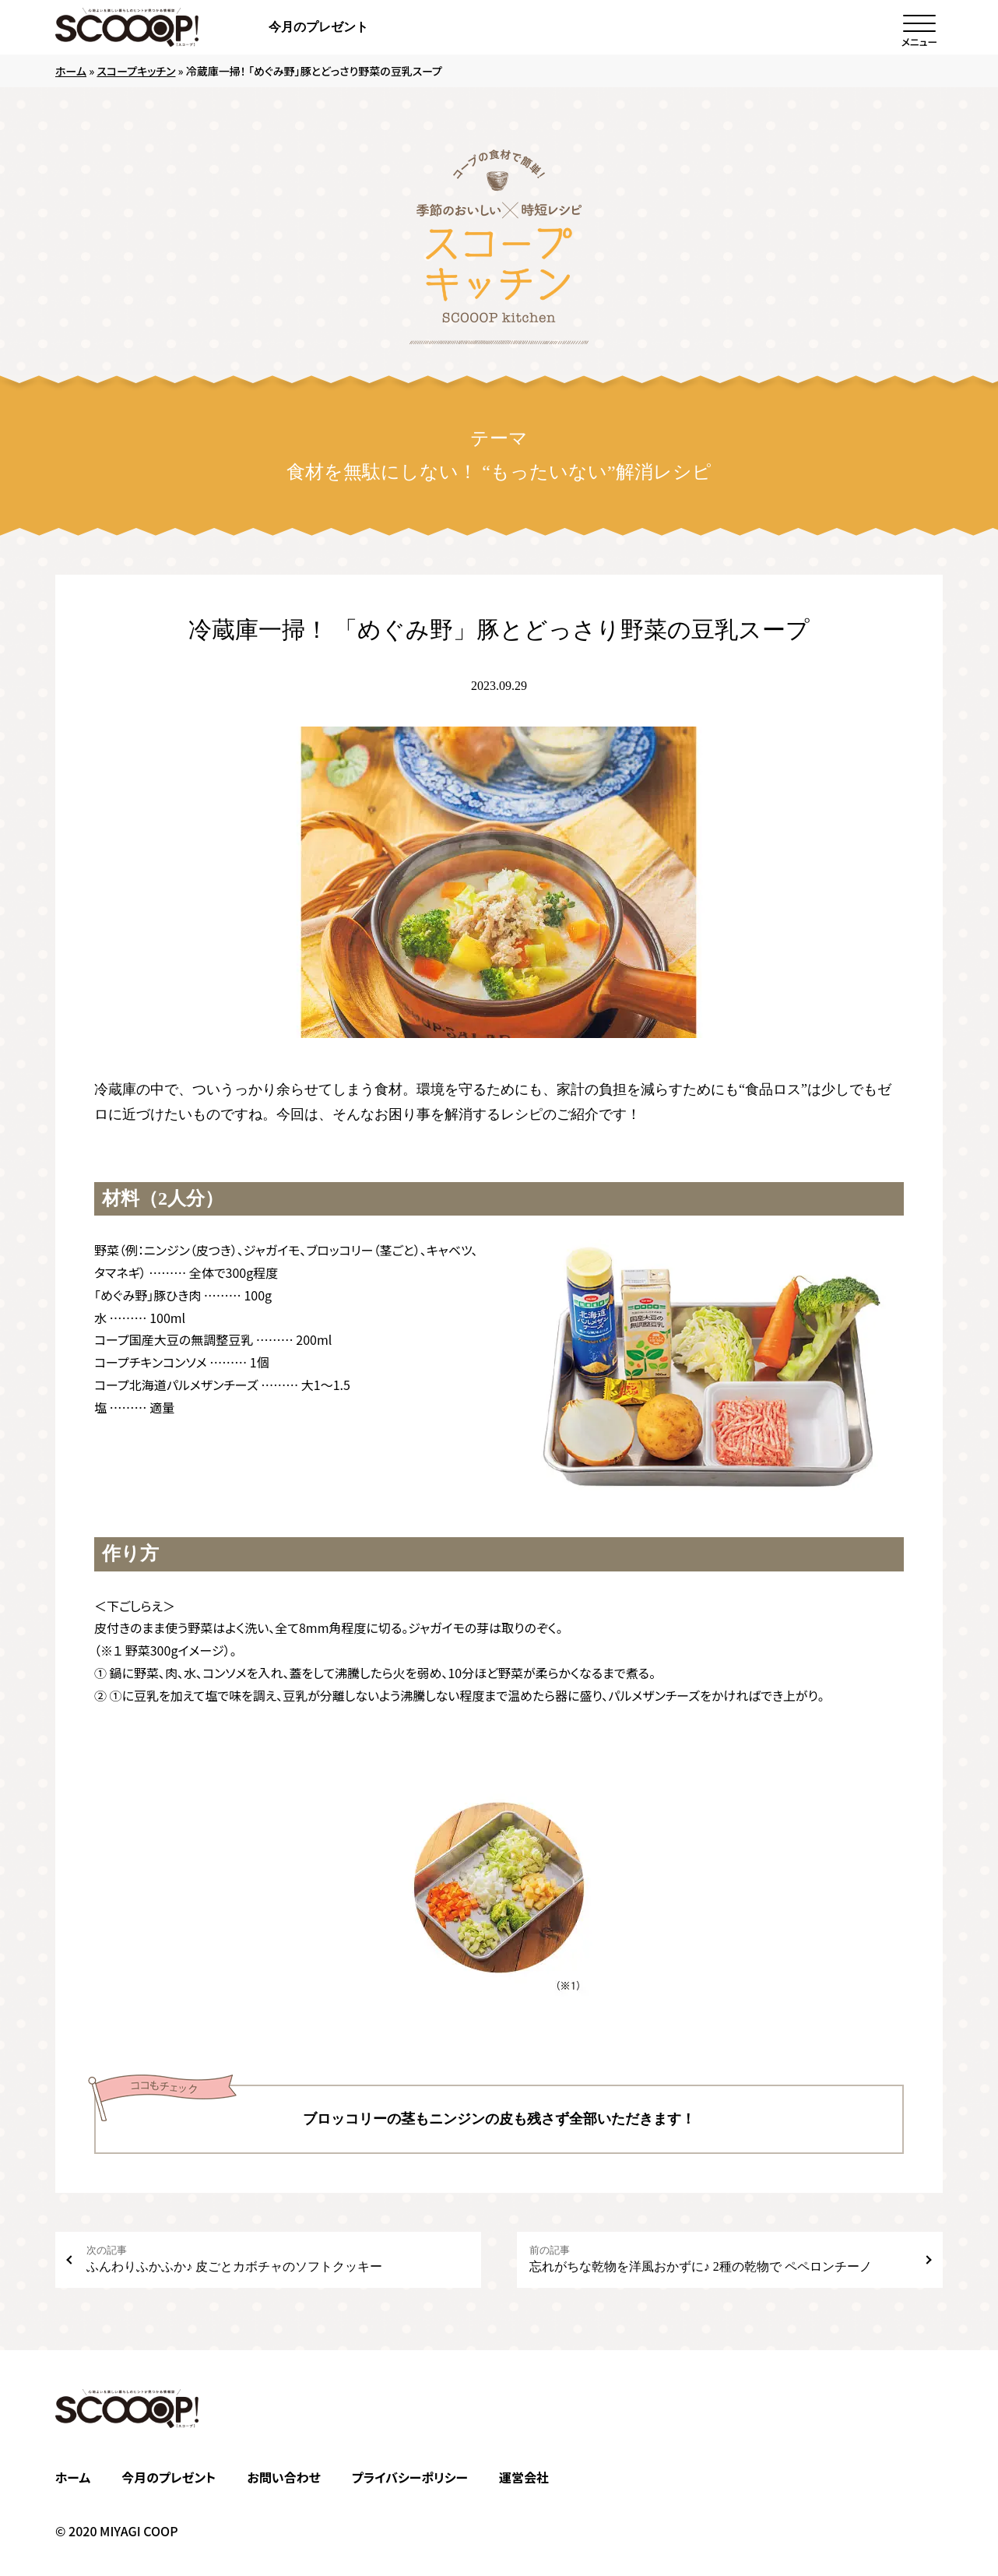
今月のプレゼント (318, 26)
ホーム (70, 71)
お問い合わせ (283, 2477)
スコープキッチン (136, 71)
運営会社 (524, 2477)
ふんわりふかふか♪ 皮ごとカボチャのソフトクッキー (277, 2258)
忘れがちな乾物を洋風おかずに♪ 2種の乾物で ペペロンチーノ (720, 2258)
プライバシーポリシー (410, 2477)
